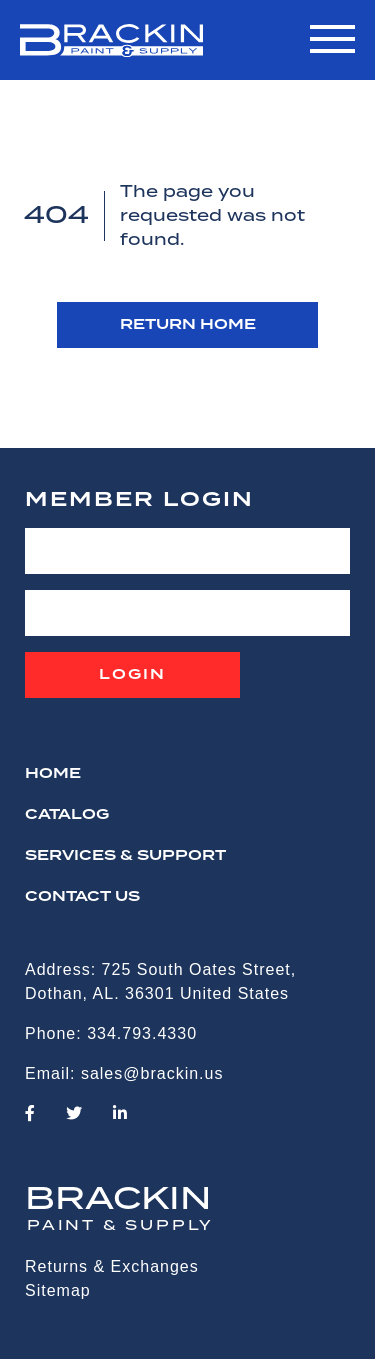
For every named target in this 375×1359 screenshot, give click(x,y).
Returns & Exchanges (112, 1266)
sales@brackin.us (152, 1073)
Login (132, 675)
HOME (53, 774)
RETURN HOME (188, 325)
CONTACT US (82, 897)
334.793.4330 (142, 1033)
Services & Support (125, 856)
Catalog (67, 815)
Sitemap (58, 1290)
